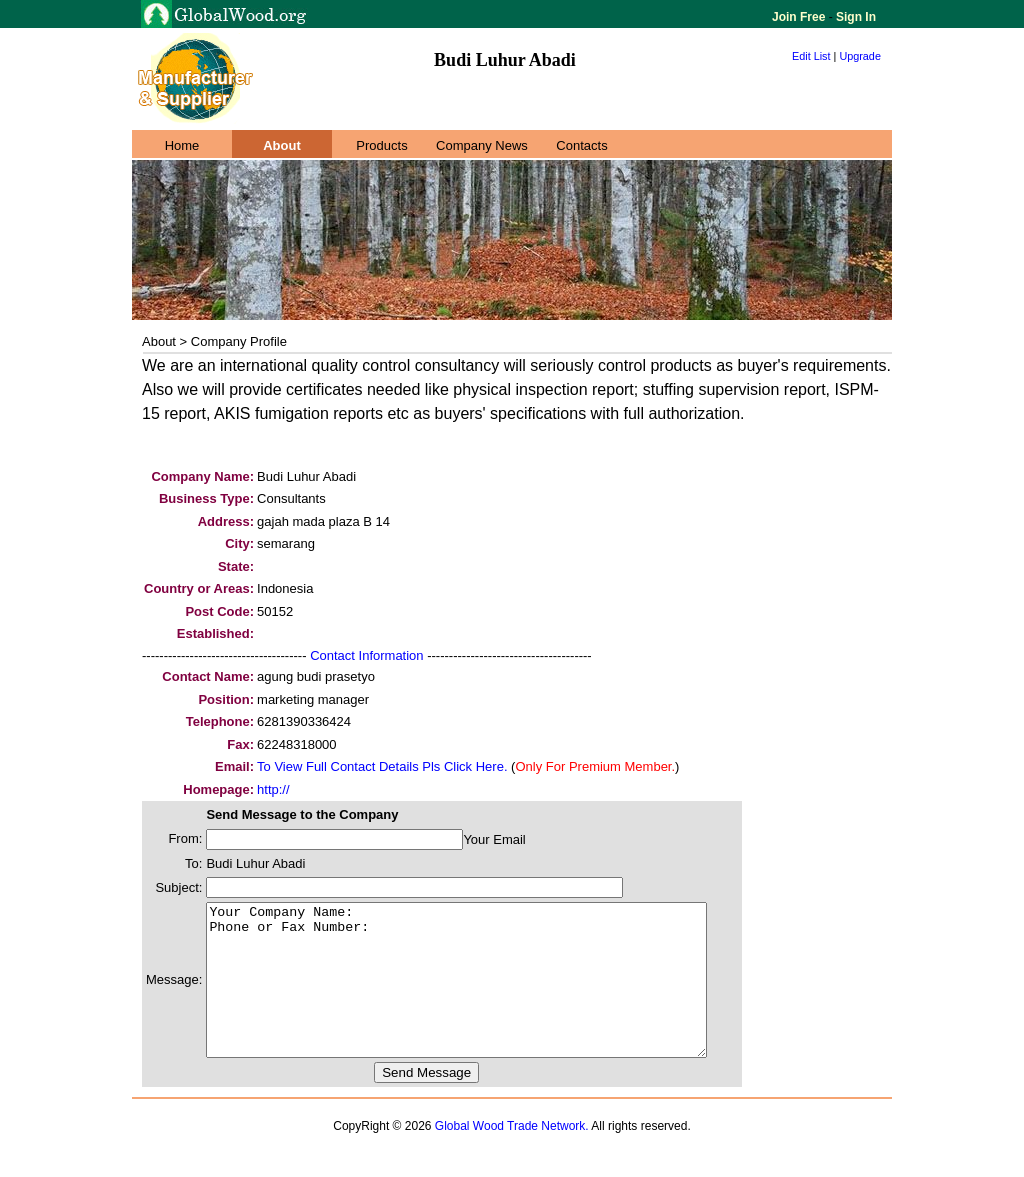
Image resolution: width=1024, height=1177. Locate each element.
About (282, 145)
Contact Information (366, 655)
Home (182, 145)
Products (381, 145)
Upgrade (860, 56)
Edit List (811, 56)
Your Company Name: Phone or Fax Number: (486, 995)
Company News (482, 145)
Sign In (854, 17)
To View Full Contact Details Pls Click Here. (382, 766)
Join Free (800, 17)
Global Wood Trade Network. (512, 1156)
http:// (273, 789)
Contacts (581, 145)
